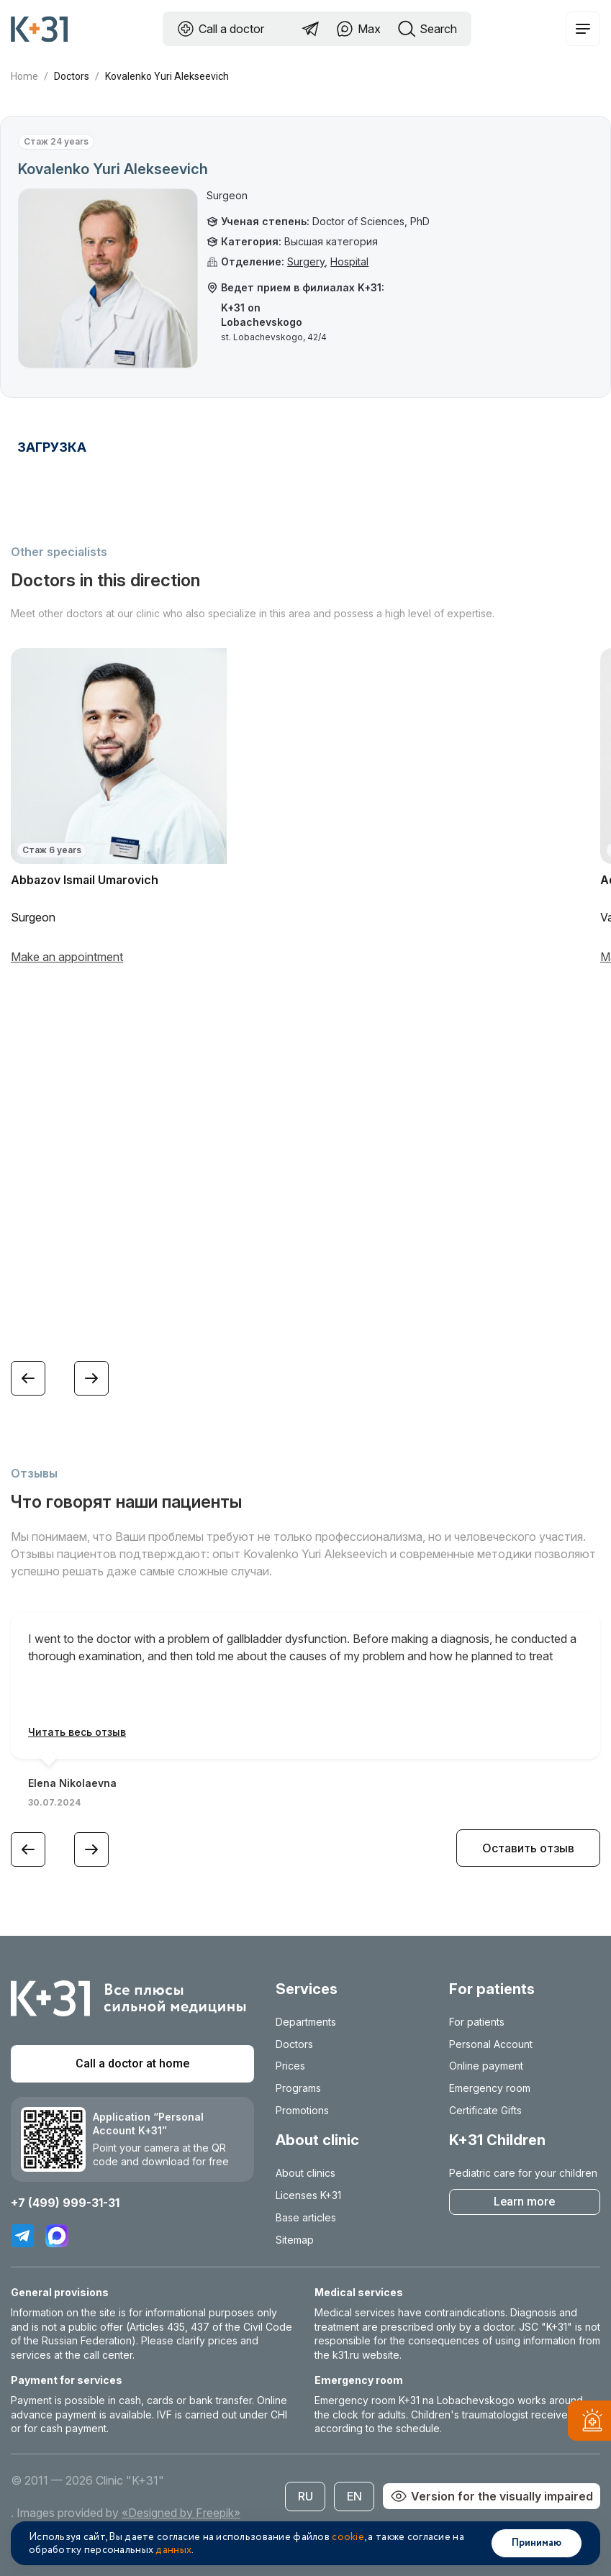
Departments (306, 2022)
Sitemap (295, 2240)
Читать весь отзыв (77, 1732)
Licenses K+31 (308, 2195)
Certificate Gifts (485, 2110)
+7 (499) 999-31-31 (65, 2202)
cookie (348, 2537)
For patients (476, 2022)
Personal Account (491, 2044)
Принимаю (536, 2543)
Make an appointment (67, 957)
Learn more (524, 2201)
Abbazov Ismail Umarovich (84, 880)
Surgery (306, 261)
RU (305, 2496)
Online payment (486, 2066)
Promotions (302, 2110)
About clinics (305, 2173)
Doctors (71, 76)
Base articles (306, 2217)
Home (24, 76)
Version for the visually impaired (491, 2496)
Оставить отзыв (528, 1848)
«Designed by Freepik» (181, 2513)
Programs (298, 2088)
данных (173, 2550)
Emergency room (489, 2088)
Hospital (349, 261)
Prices (290, 2066)
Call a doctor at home (132, 2063)
